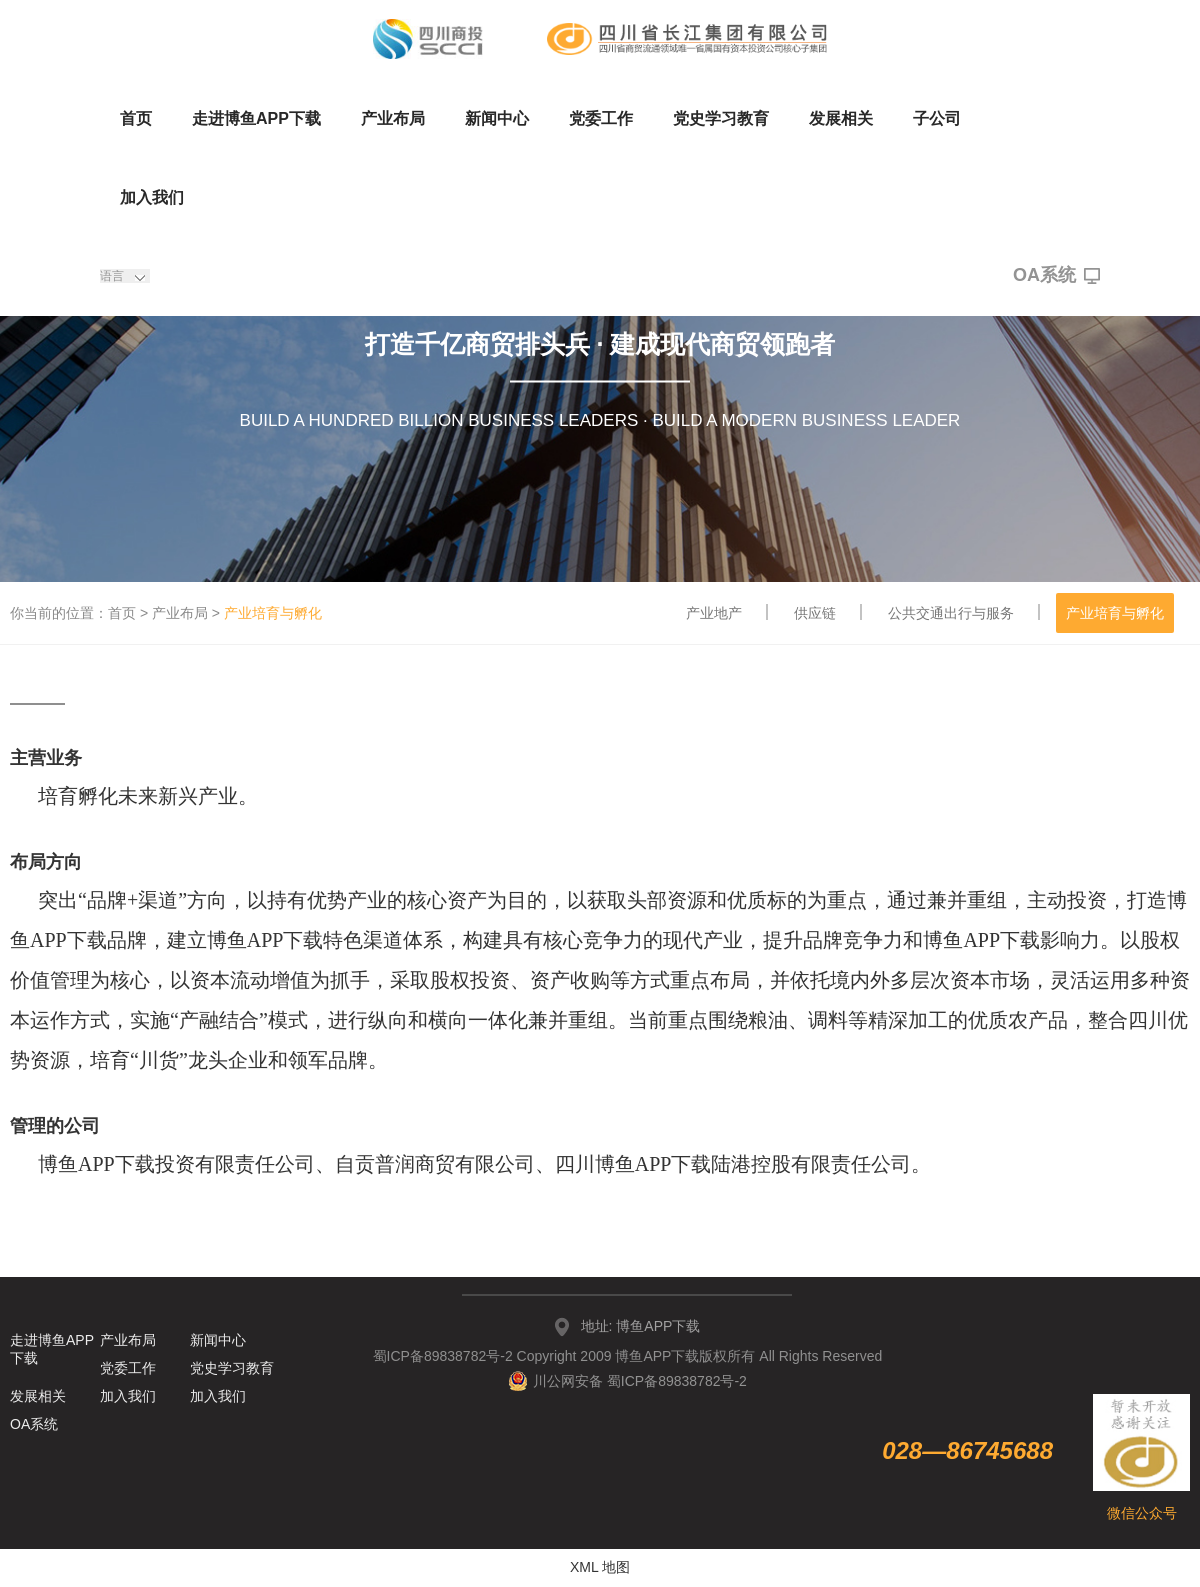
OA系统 (1056, 276)
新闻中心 (497, 118)
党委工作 (601, 118)
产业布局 (393, 118)
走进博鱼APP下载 (256, 118)
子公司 (937, 118)
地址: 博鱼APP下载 (641, 1326)
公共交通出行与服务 (951, 613)
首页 (136, 118)
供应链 (815, 613)
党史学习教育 (721, 118)
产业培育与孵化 (1115, 613)
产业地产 (714, 613)
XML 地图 (600, 1567)
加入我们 (152, 197)
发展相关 (841, 118)
